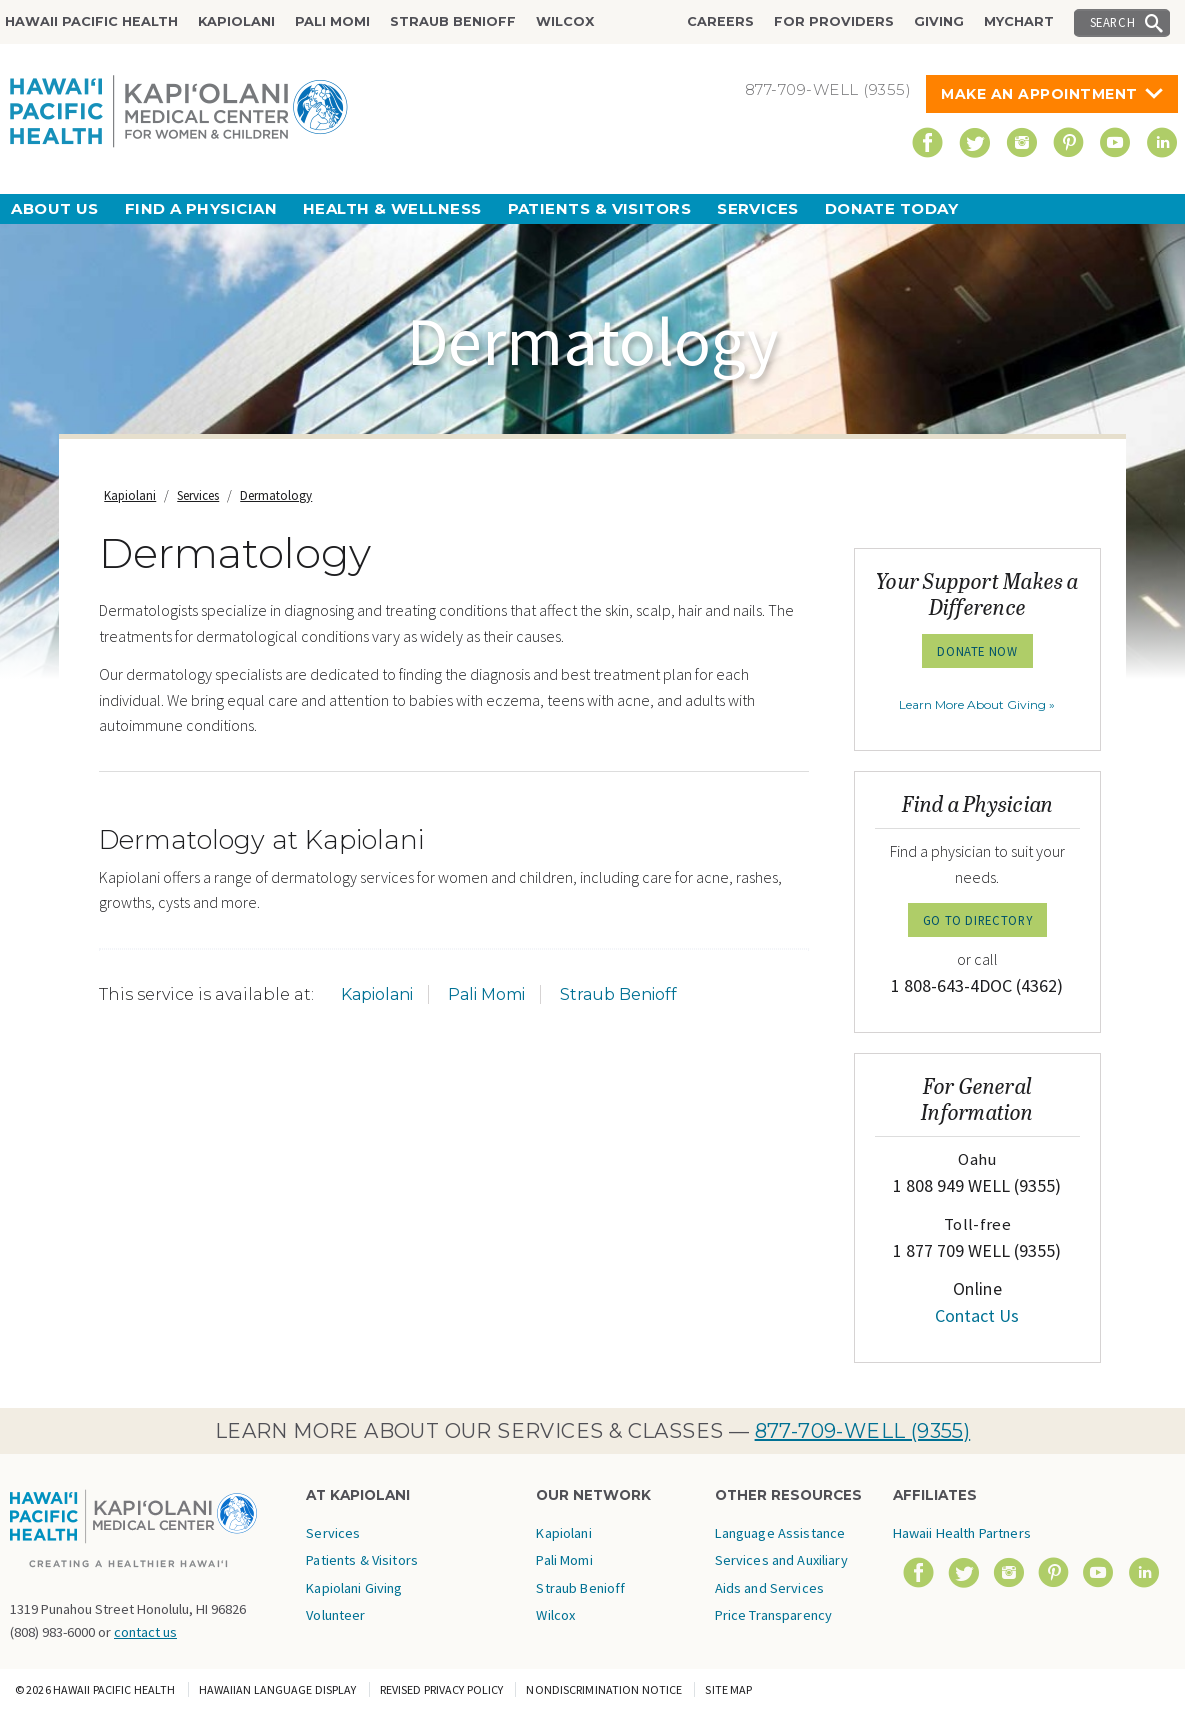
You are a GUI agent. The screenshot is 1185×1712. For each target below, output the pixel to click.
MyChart (1019, 21)
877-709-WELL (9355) (863, 1431)
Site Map (728, 1689)
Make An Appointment (1039, 94)
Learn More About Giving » (977, 704)
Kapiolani (236, 21)
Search (1113, 22)
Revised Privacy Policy (442, 1689)
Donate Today (891, 208)
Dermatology (276, 495)
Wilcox (565, 21)
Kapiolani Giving (354, 1588)
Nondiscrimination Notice (604, 1689)
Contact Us (977, 1315)
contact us (145, 1632)
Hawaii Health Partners (962, 1533)
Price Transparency (774, 1615)
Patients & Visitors (600, 208)
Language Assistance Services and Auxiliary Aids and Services (781, 1560)
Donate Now (977, 651)
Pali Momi (332, 21)
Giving (939, 21)
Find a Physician (201, 208)
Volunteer (335, 1615)
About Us (55, 208)
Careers (720, 21)
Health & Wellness (392, 208)
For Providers (834, 21)
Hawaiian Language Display (278, 1689)
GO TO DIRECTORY (978, 920)
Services (758, 208)
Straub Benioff (453, 21)
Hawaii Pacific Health (91, 21)
